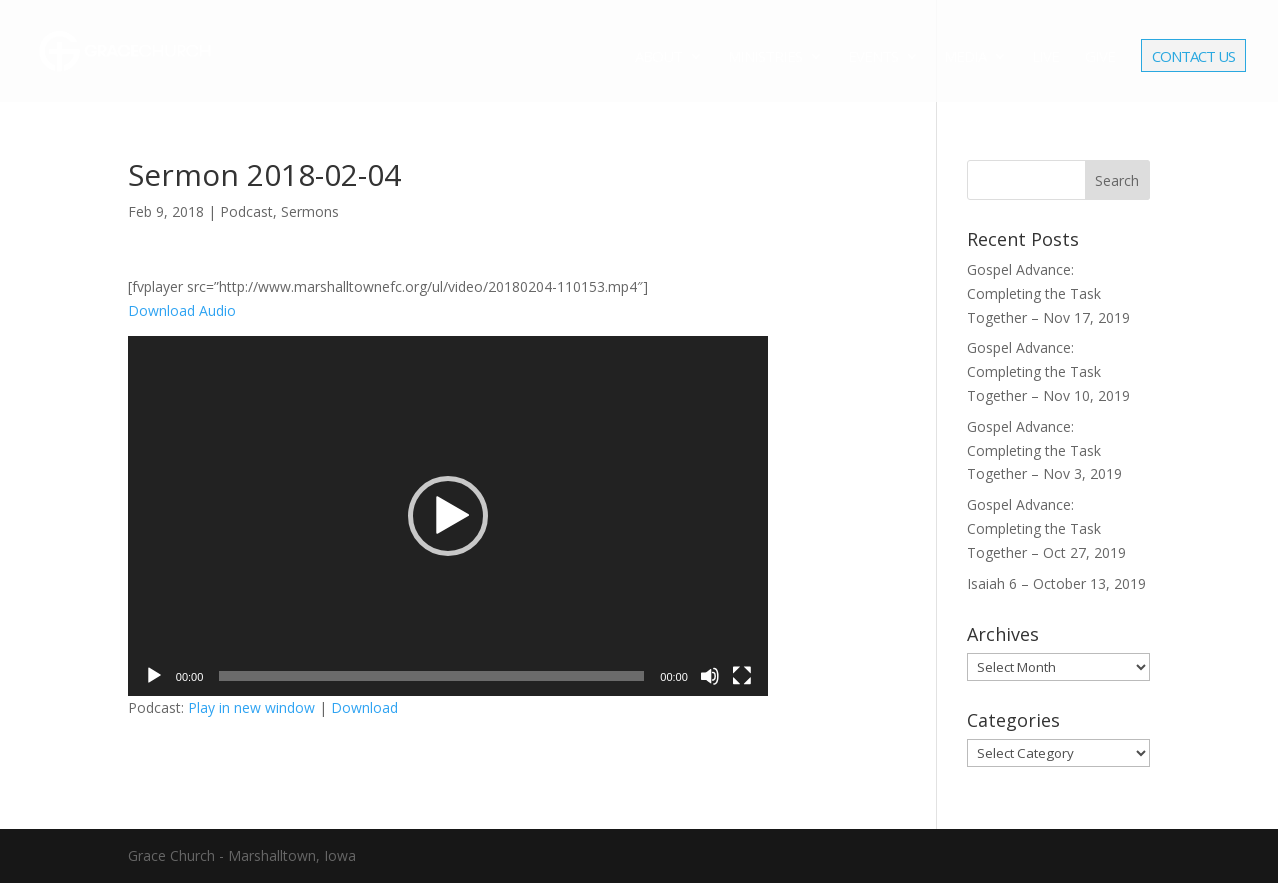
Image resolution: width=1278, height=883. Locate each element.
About (658, 57)
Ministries (765, 57)
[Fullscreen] (742, 676)
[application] (448, 516)
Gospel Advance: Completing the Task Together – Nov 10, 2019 (1048, 371)
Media (965, 57)
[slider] (431, 676)
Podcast (246, 211)
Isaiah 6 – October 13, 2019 (1056, 583)
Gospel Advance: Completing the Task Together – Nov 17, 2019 (1048, 293)
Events (873, 57)
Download (364, 707)
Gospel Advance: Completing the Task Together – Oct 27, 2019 (1046, 528)
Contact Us (1193, 58)
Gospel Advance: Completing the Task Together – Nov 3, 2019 (1044, 450)
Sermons (310, 211)
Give (1100, 57)
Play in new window (251, 707)
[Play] (154, 676)
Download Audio (182, 310)
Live (1045, 57)
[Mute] (710, 676)
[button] (448, 516)
